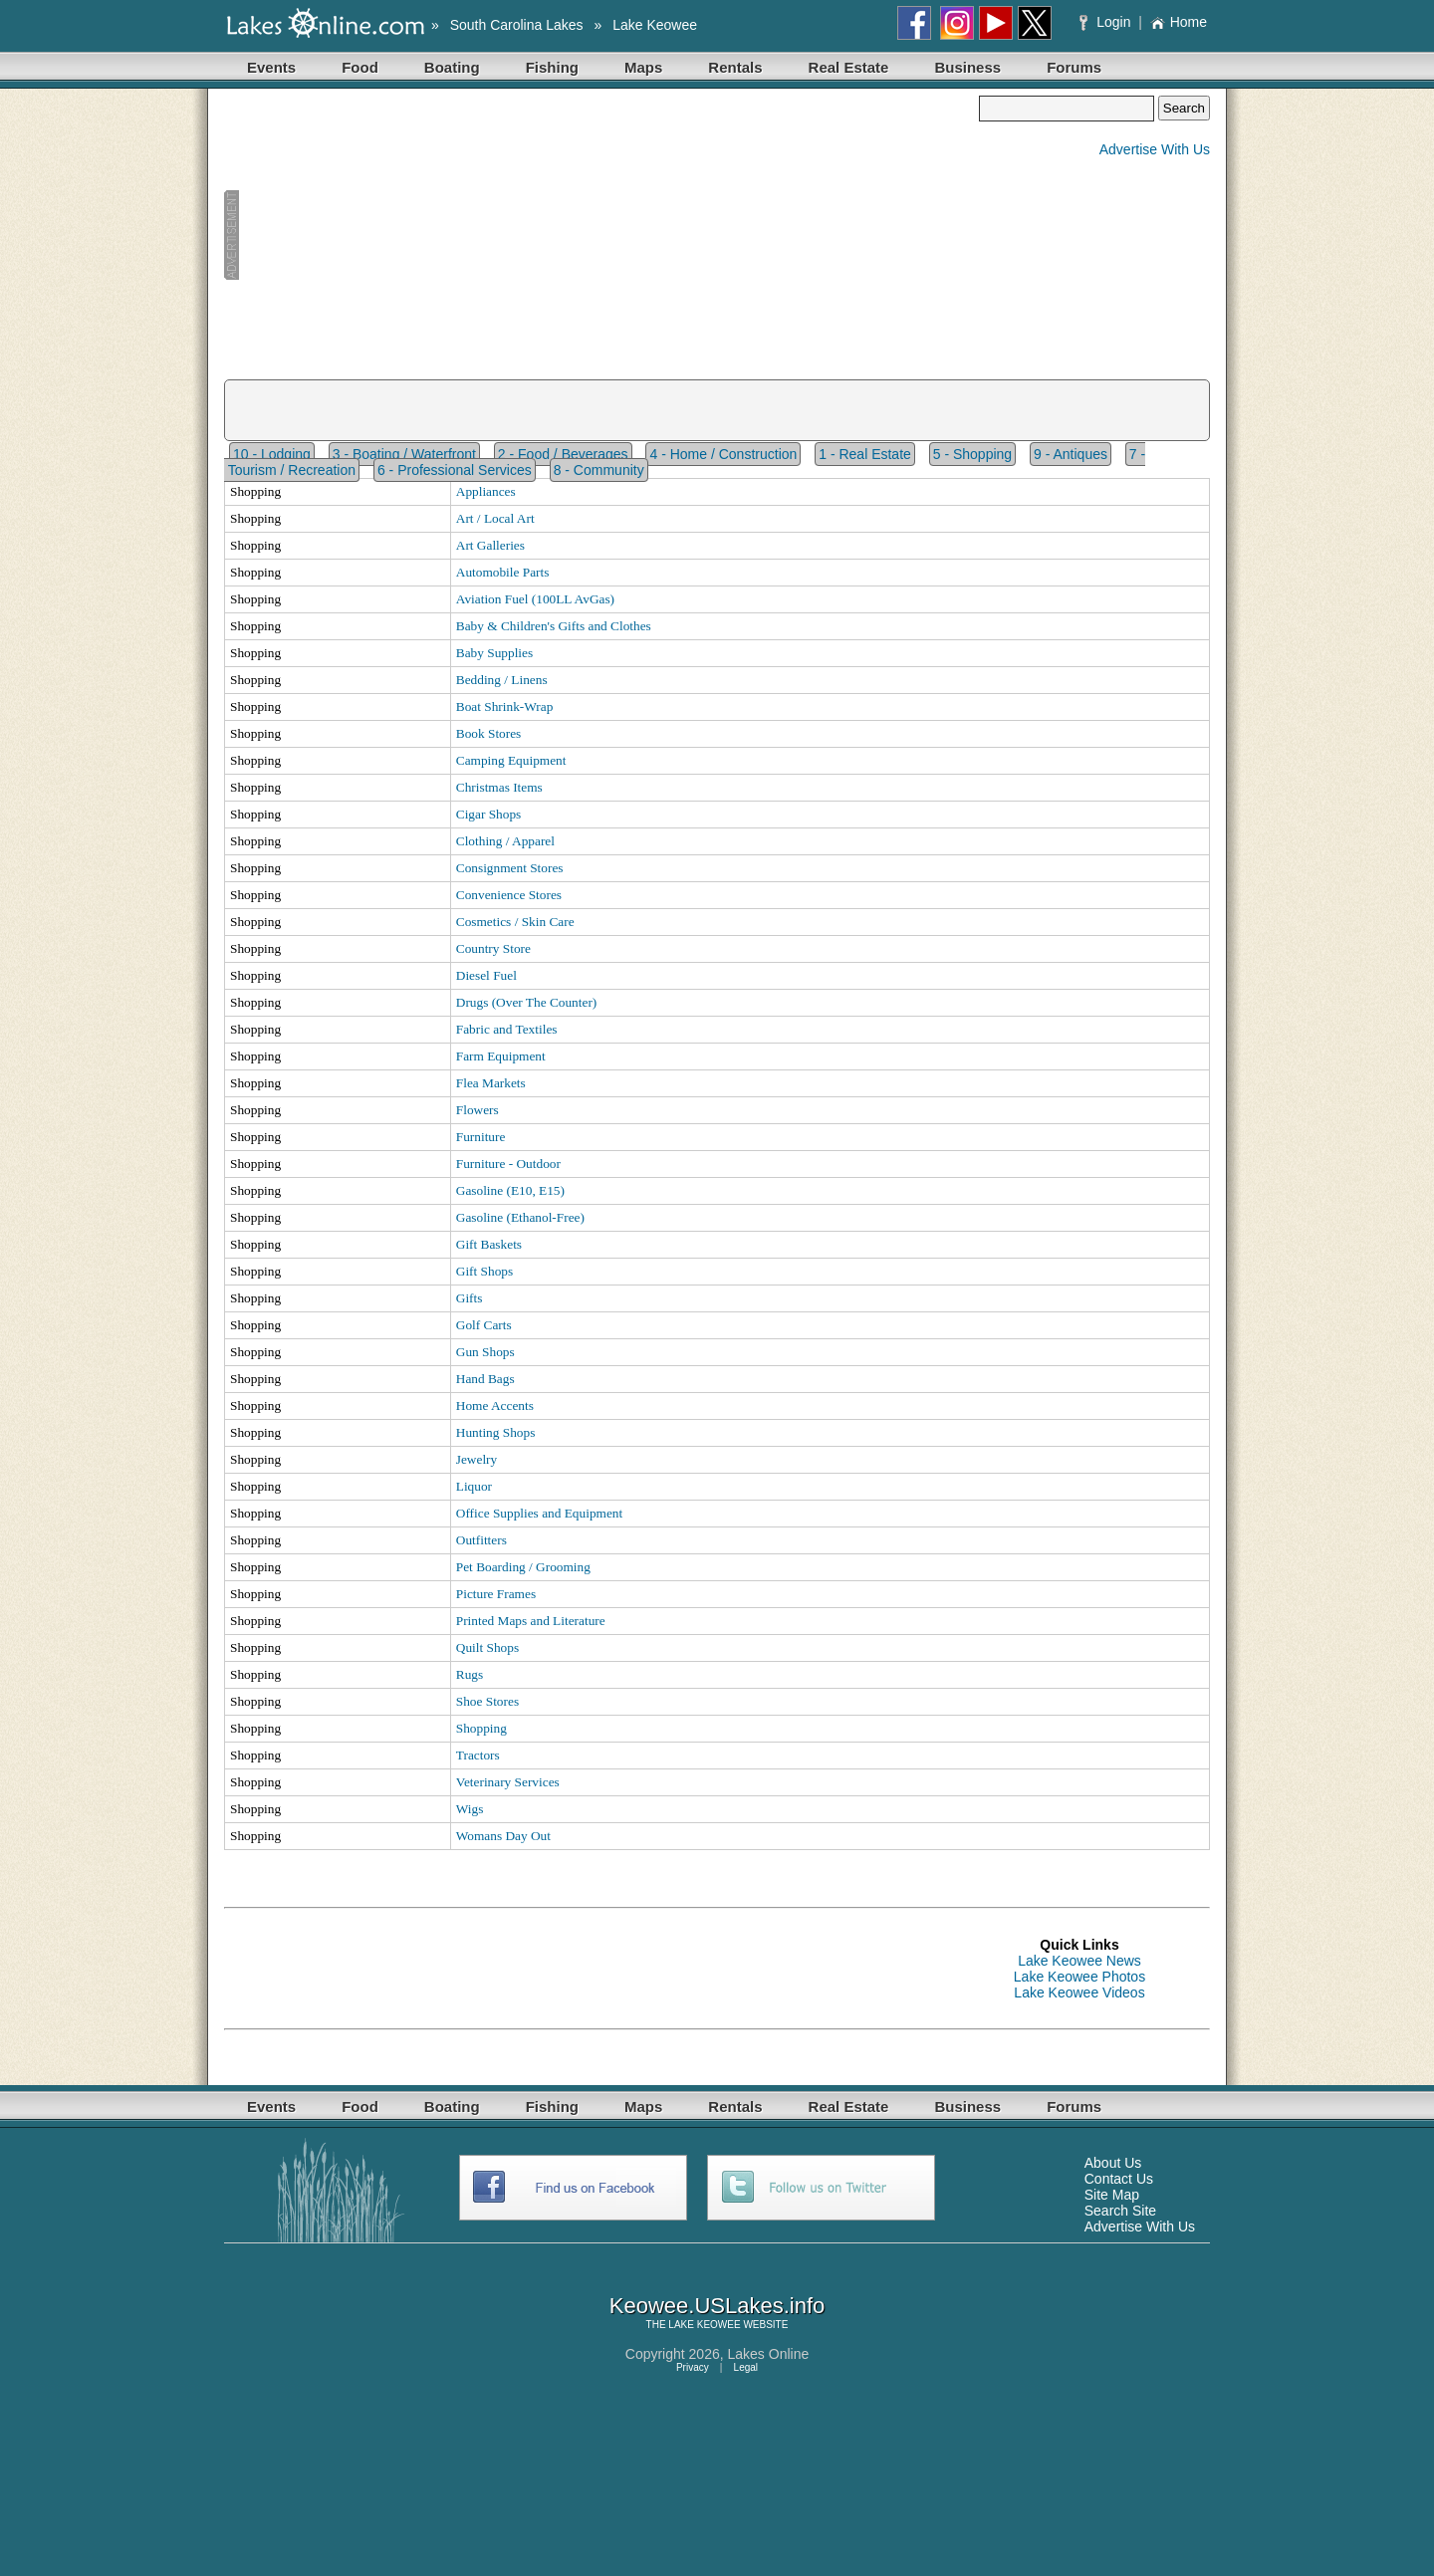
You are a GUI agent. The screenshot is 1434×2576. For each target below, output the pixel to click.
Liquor (474, 1486)
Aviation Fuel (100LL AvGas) (535, 598)
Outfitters (481, 1539)
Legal (746, 2367)
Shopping (481, 1728)
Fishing (552, 67)
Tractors (478, 1755)
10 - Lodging (272, 454)
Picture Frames (496, 1593)
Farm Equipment (501, 1056)
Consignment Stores (510, 867)
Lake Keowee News (1079, 1961)
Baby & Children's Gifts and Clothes (553, 625)
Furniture (481, 1136)
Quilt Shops (487, 1647)
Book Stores (489, 733)
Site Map (1111, 2195)
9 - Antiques (1070, 454)
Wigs (470, 1808)
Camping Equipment (511, 760)
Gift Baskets (489, 1244)
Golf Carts (484, 1324)
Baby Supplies (494, 652)
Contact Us (1118, 2179)
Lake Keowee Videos (1079, 1992)
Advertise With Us (1154, 149)
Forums (1074, 67)
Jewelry (476, 1459)
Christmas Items (499, 787)
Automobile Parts (503, 572)
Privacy (692, 2367)
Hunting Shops (496, 1432)
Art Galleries (490, 545)
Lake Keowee (654, 25)
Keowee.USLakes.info (717, 2305)
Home (1178, 22)
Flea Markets (491, 1082)
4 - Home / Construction (723, 454)
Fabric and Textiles (507, 1029)
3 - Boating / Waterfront (404, 454)
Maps (643, 67)
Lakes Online (769, 2354)
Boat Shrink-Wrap (505, 706)
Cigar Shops (489, 814)
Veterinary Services (508, 1781)
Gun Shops (485, 1351)
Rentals (735, 67)
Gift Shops (484, 1271)
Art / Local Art (495, 518)
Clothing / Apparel (505, 840)
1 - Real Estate (865, 454)
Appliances (486, 491)
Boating (452, 67)
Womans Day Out (503, 1835)
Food (360, 67)
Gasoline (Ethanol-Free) (520, 1217)
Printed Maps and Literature (530, 1620)
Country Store (493, 948)
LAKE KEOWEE (704, 2324)
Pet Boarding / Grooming (523, 1566)
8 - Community (599, 470)
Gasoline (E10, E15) (510, 1190)
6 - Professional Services (454, 470)
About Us (1113, 2163)
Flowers (477, 1109)
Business (967, 67)
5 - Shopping (972, 454)
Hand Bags (485, 1378)
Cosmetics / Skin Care (515, 921)
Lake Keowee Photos (1079, 1977)
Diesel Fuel (486, 975)
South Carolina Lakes (517, 25)
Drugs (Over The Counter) (527, 1002)
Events (271, 67)
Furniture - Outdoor (508, 1163)
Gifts (469, 1297)
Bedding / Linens (502, 679)
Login (1106, 22)
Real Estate (849, 67)
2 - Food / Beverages (563, 454)
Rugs (469, 1674)
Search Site (1120, 2211)
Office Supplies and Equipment (539, 1513)
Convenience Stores (509, 894)
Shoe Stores (487, 1701)
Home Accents (495, 1405)
